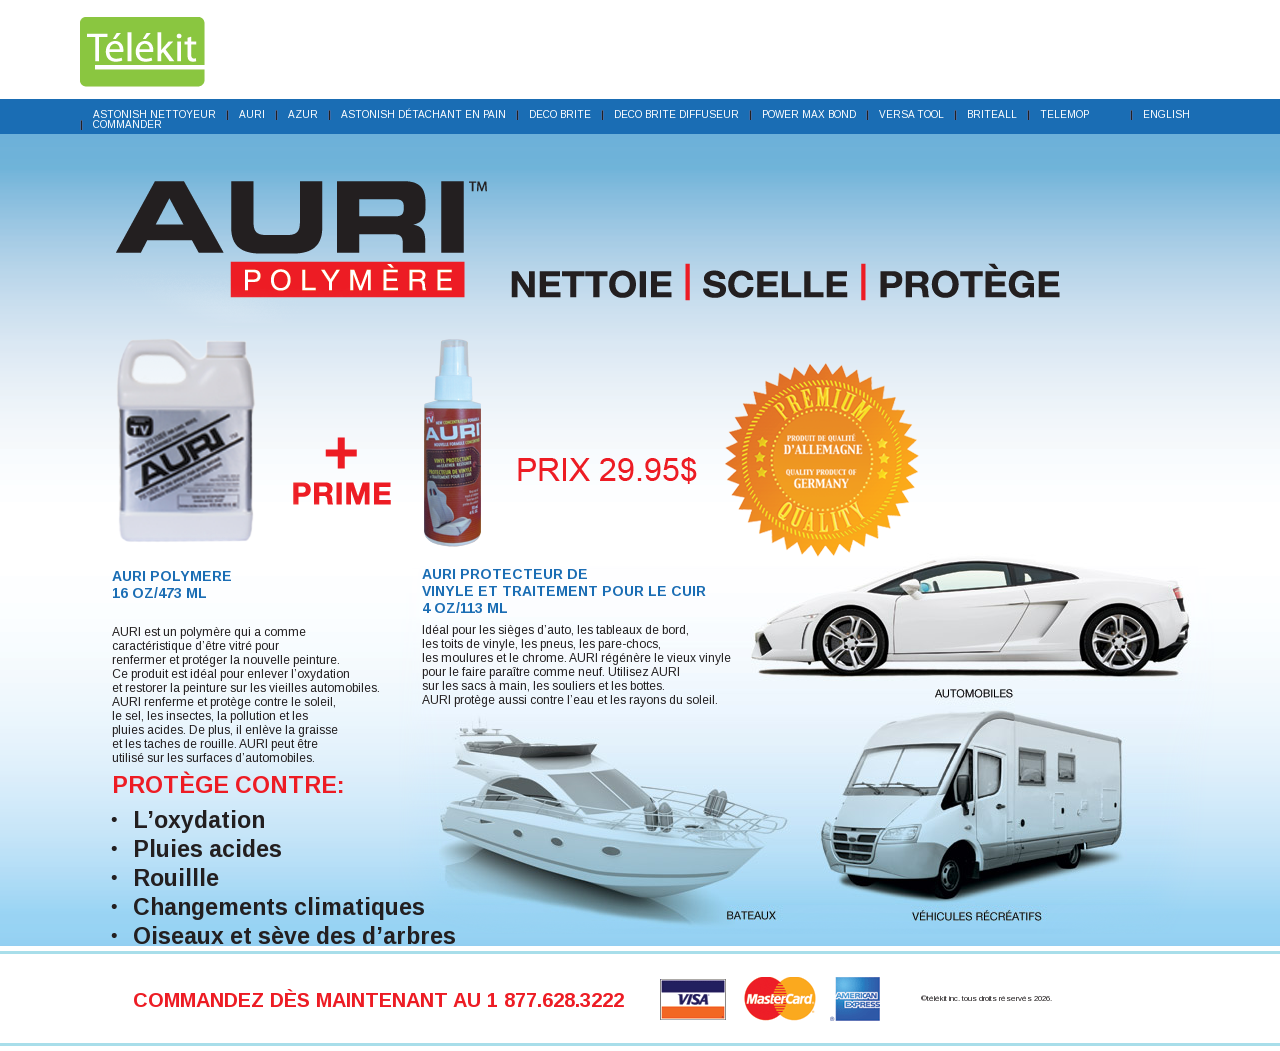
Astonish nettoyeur (154, 115)
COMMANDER (127, 125)
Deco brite (560, 115)
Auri (252, 115)
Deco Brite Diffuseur (676, 115)
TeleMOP (1064, 115)
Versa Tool (911, 115)
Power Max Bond (809, 115)
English (1166, 115)
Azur (303, 115)
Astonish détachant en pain (423, 115)
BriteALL (992, 115)
